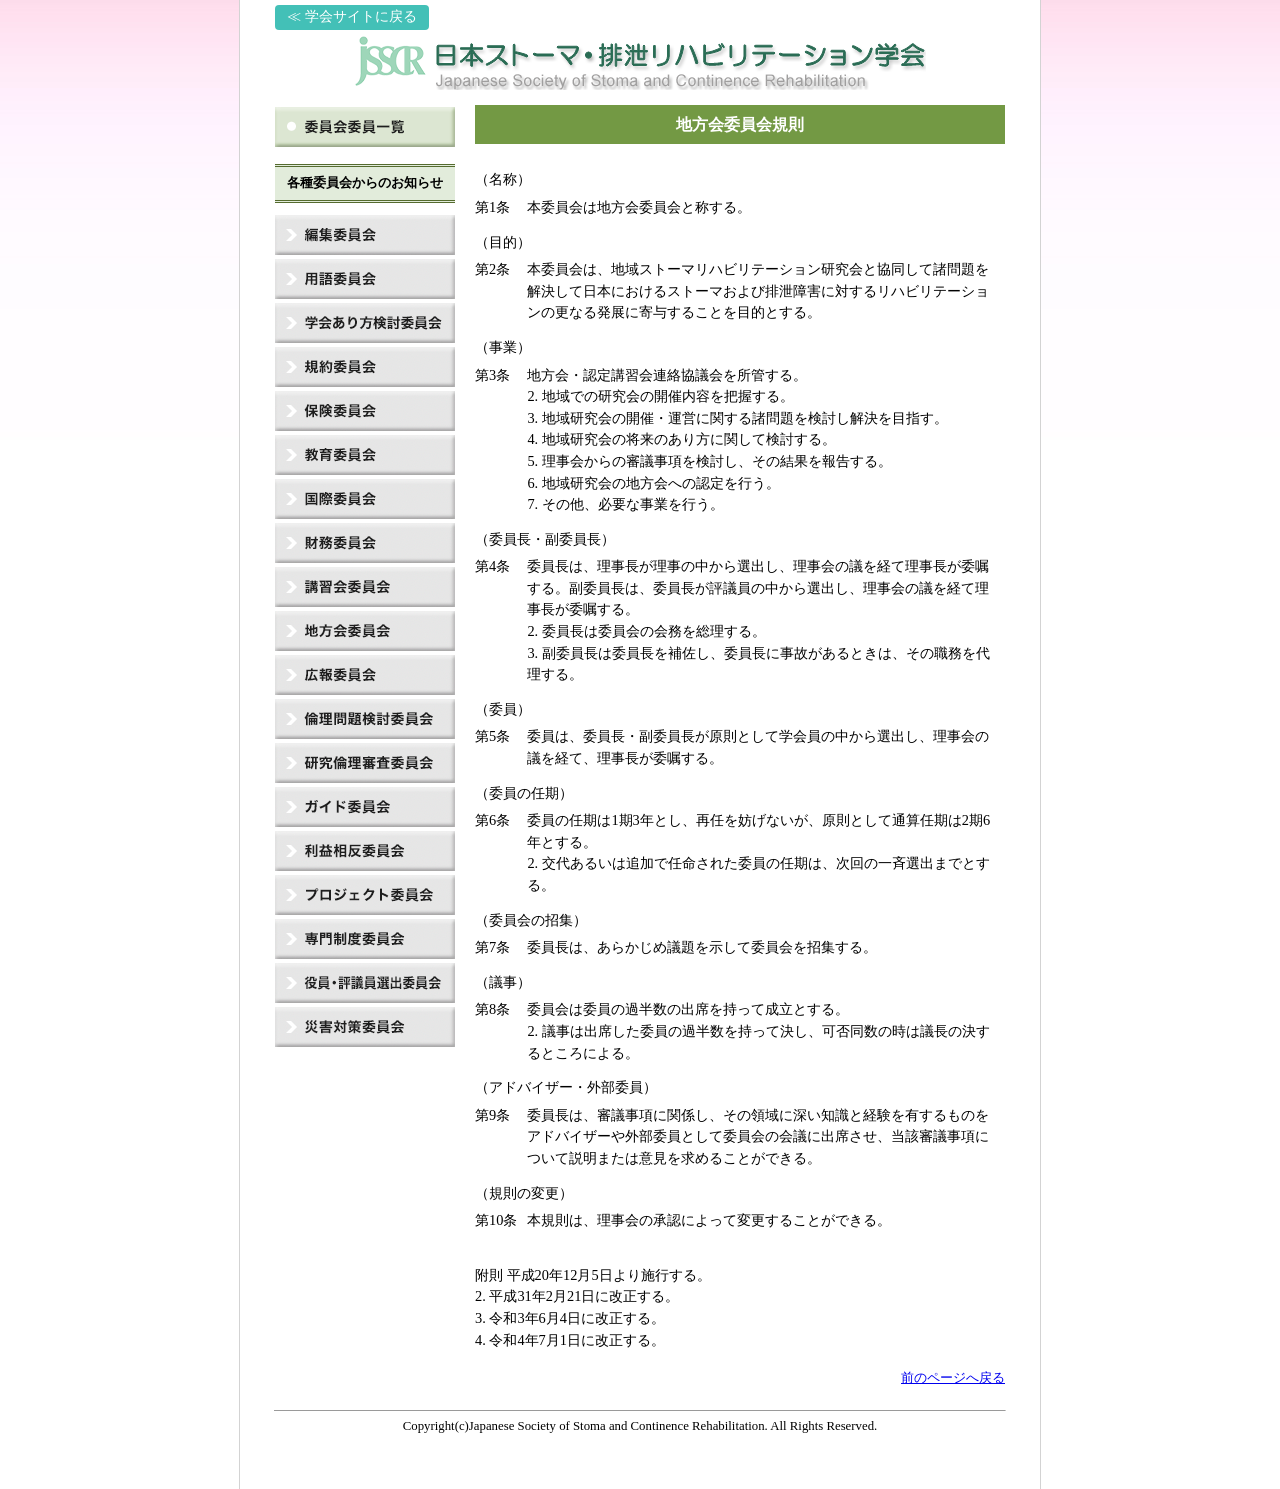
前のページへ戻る (953, 1378)
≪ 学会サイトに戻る (352, 16)
